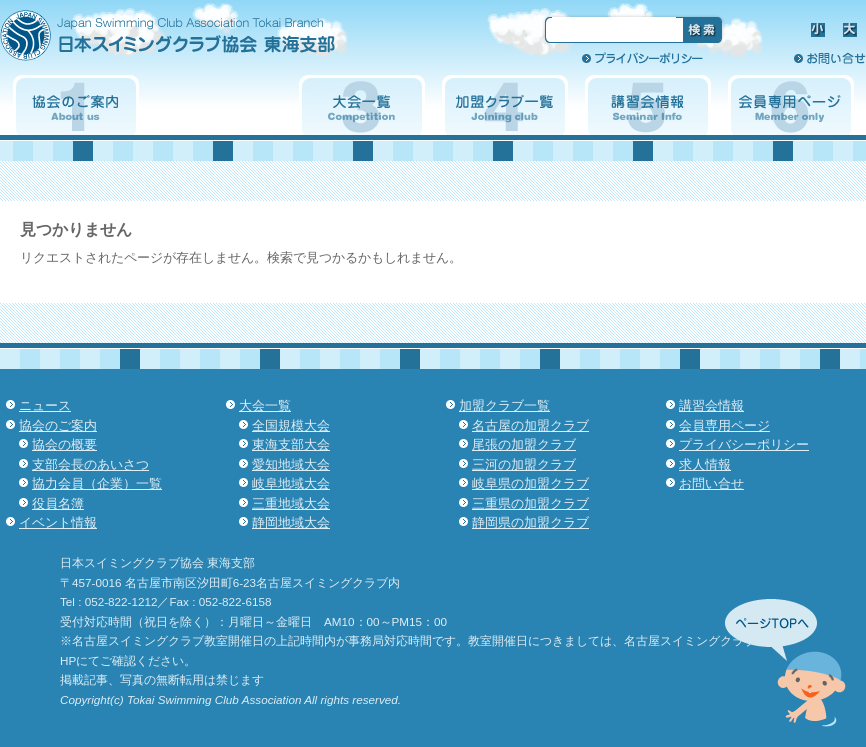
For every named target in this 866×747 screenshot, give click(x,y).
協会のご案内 (76, 105)
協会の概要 (64, 444)
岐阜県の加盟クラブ (530, 483)
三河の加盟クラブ (524, 464)
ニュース (45, 405)
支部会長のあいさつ (90, 464)
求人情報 (748, 58)
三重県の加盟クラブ (530, 503)
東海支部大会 (291, 444)
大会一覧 (362, 105)
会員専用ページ (791, 105)
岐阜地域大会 (291, 483)
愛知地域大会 (291, 464)
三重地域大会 (291, 503)
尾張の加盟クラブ (524, 444)
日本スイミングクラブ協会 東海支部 (203, 42)
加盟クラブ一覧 (505, 105)
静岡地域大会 (291, 522)
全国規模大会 (291, 425)
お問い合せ (830, 58)
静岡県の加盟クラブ (530, 522)
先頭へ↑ (785, 663)
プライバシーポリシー (642, 58)
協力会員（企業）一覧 (97, 483)
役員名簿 (58, 503)
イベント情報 (219, 105)
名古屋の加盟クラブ (530, 425)
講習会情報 (648, 105)
